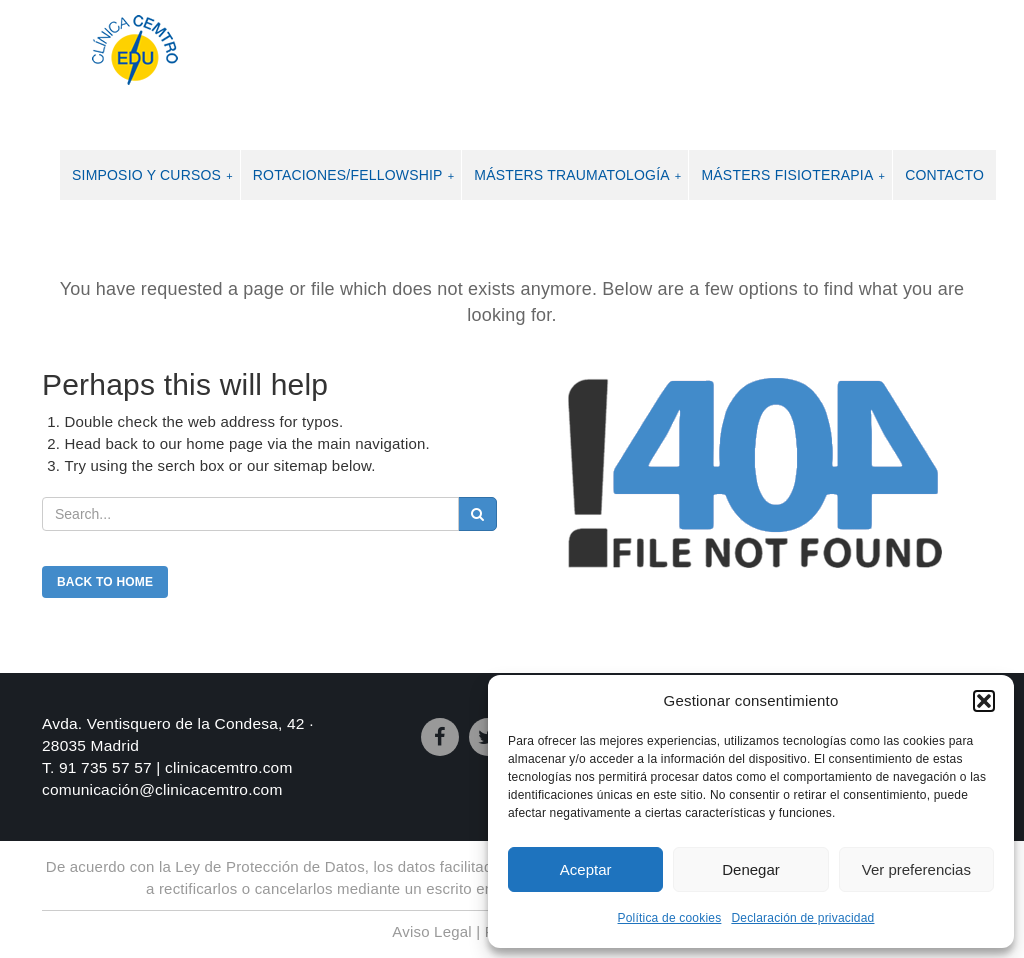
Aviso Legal (431, 931)
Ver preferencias (916, 869)
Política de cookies (670, 918)
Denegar (751, 869)
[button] (984, 701)
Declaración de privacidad (802, 918)
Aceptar (586, 869)
